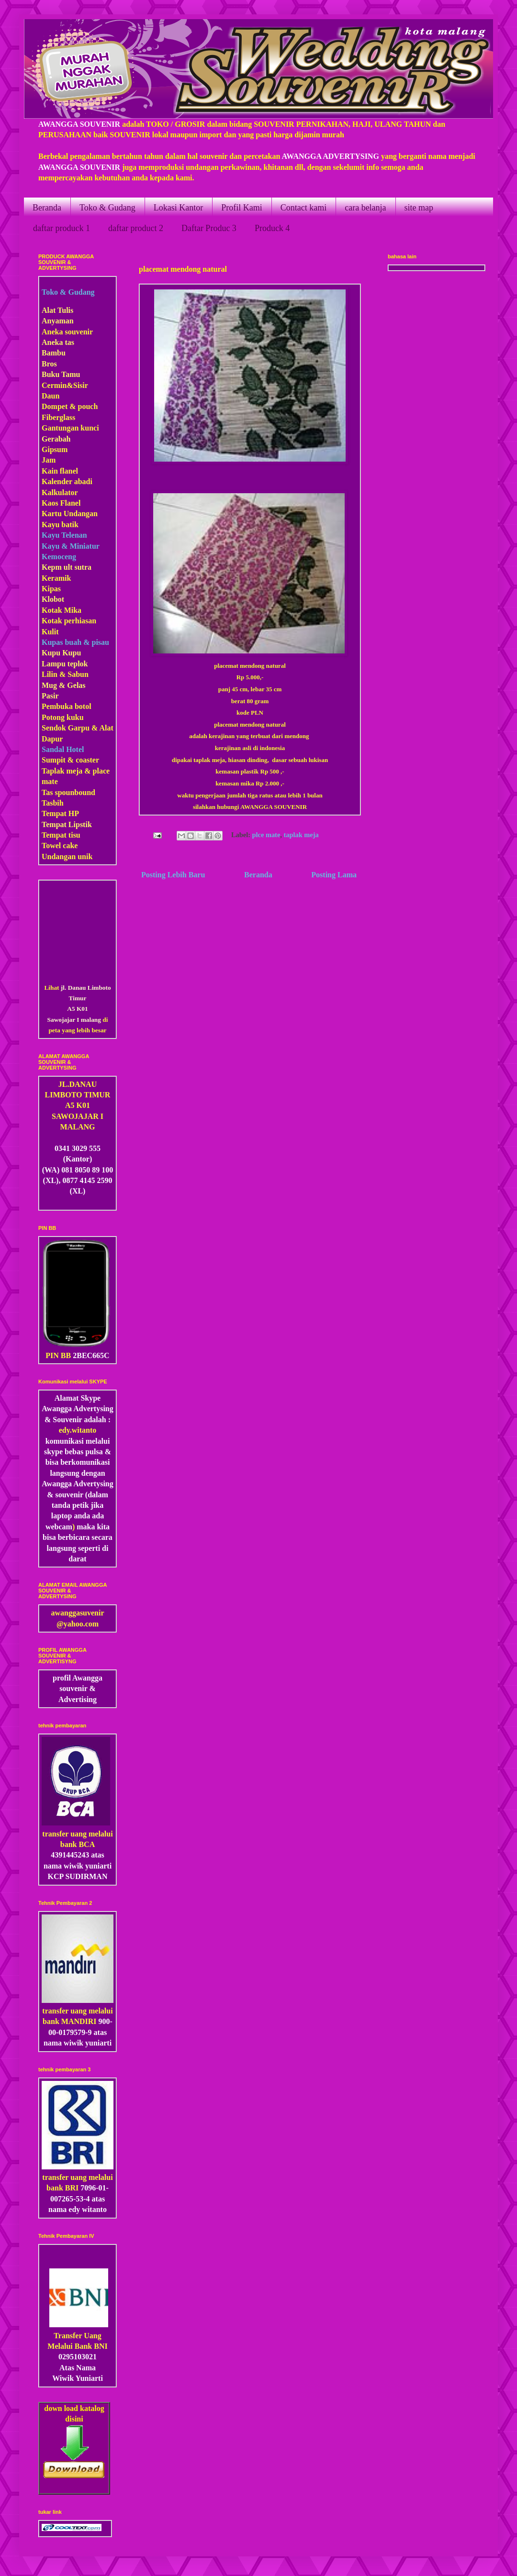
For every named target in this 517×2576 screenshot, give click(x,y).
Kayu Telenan (64, 535)
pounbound (76, 792)
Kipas (51, 589)
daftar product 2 (135, 228)
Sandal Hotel (63, 749)
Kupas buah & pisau (75, 642)
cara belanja (365, 207)
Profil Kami (241, 207)
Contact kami (303, 207)
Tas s (50, 792)
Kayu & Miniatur (71, 546)
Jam (49, 460)
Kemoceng (59, 557)
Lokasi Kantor (178, 207)
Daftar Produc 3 (208, 228)
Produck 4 (272, 228)
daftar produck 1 (61, 228)
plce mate (266, 835)
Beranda (47, 207)
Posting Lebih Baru (173, 875)
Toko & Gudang (107, 207)
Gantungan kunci (70, 428)
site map (419, 207)
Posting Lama (334, 875)
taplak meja (301, 835)
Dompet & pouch (70, 406)
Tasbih (53, 803)
